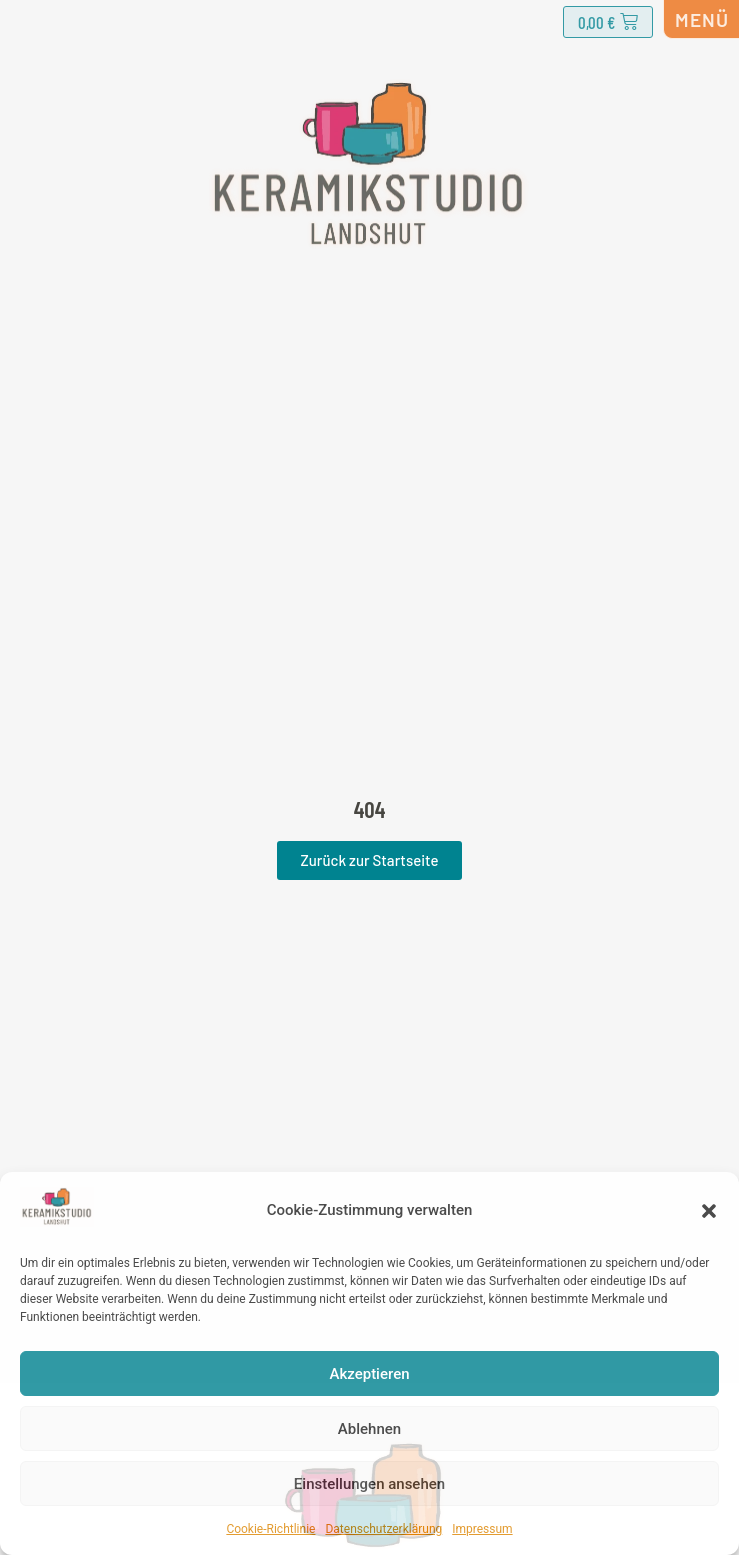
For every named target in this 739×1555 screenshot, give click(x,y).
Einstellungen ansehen (369, 1484)
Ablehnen (369, 1429)
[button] (709, 1211)
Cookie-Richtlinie (270, 1529)
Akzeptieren (369, 1374)
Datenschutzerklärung (383, 1529)
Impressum (482, 1529)
